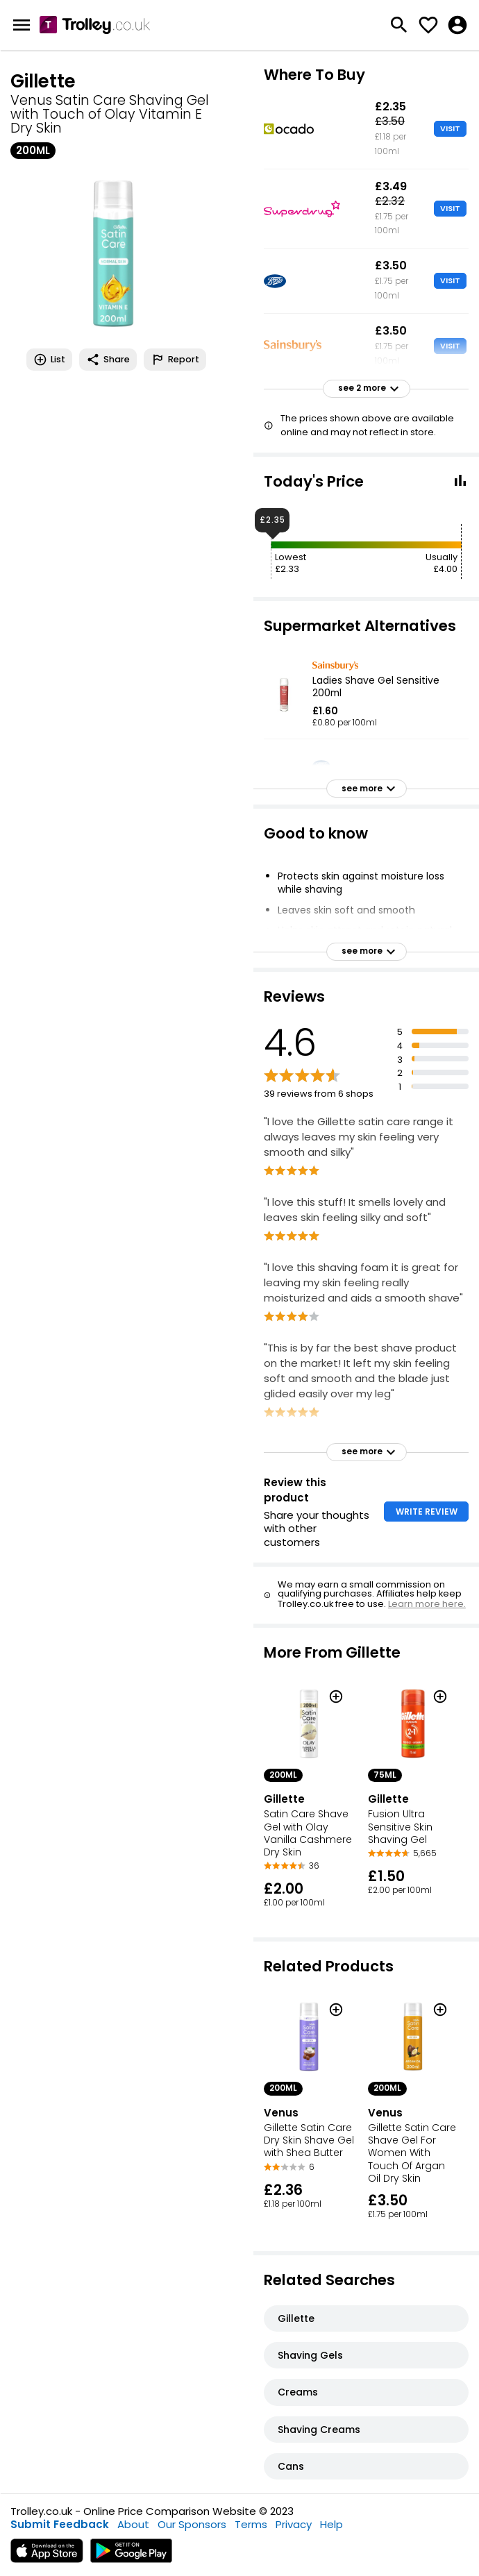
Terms (251, 2524)
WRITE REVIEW (426, 1511)
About (133, 2524)
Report (175, 360)
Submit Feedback (59, 2524)
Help (331, 2524)
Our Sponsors (192, 2524)
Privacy (294, 2524)
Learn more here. (427, 1603)
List (49, 360)
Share (108, 360)
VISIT (450, 128)
